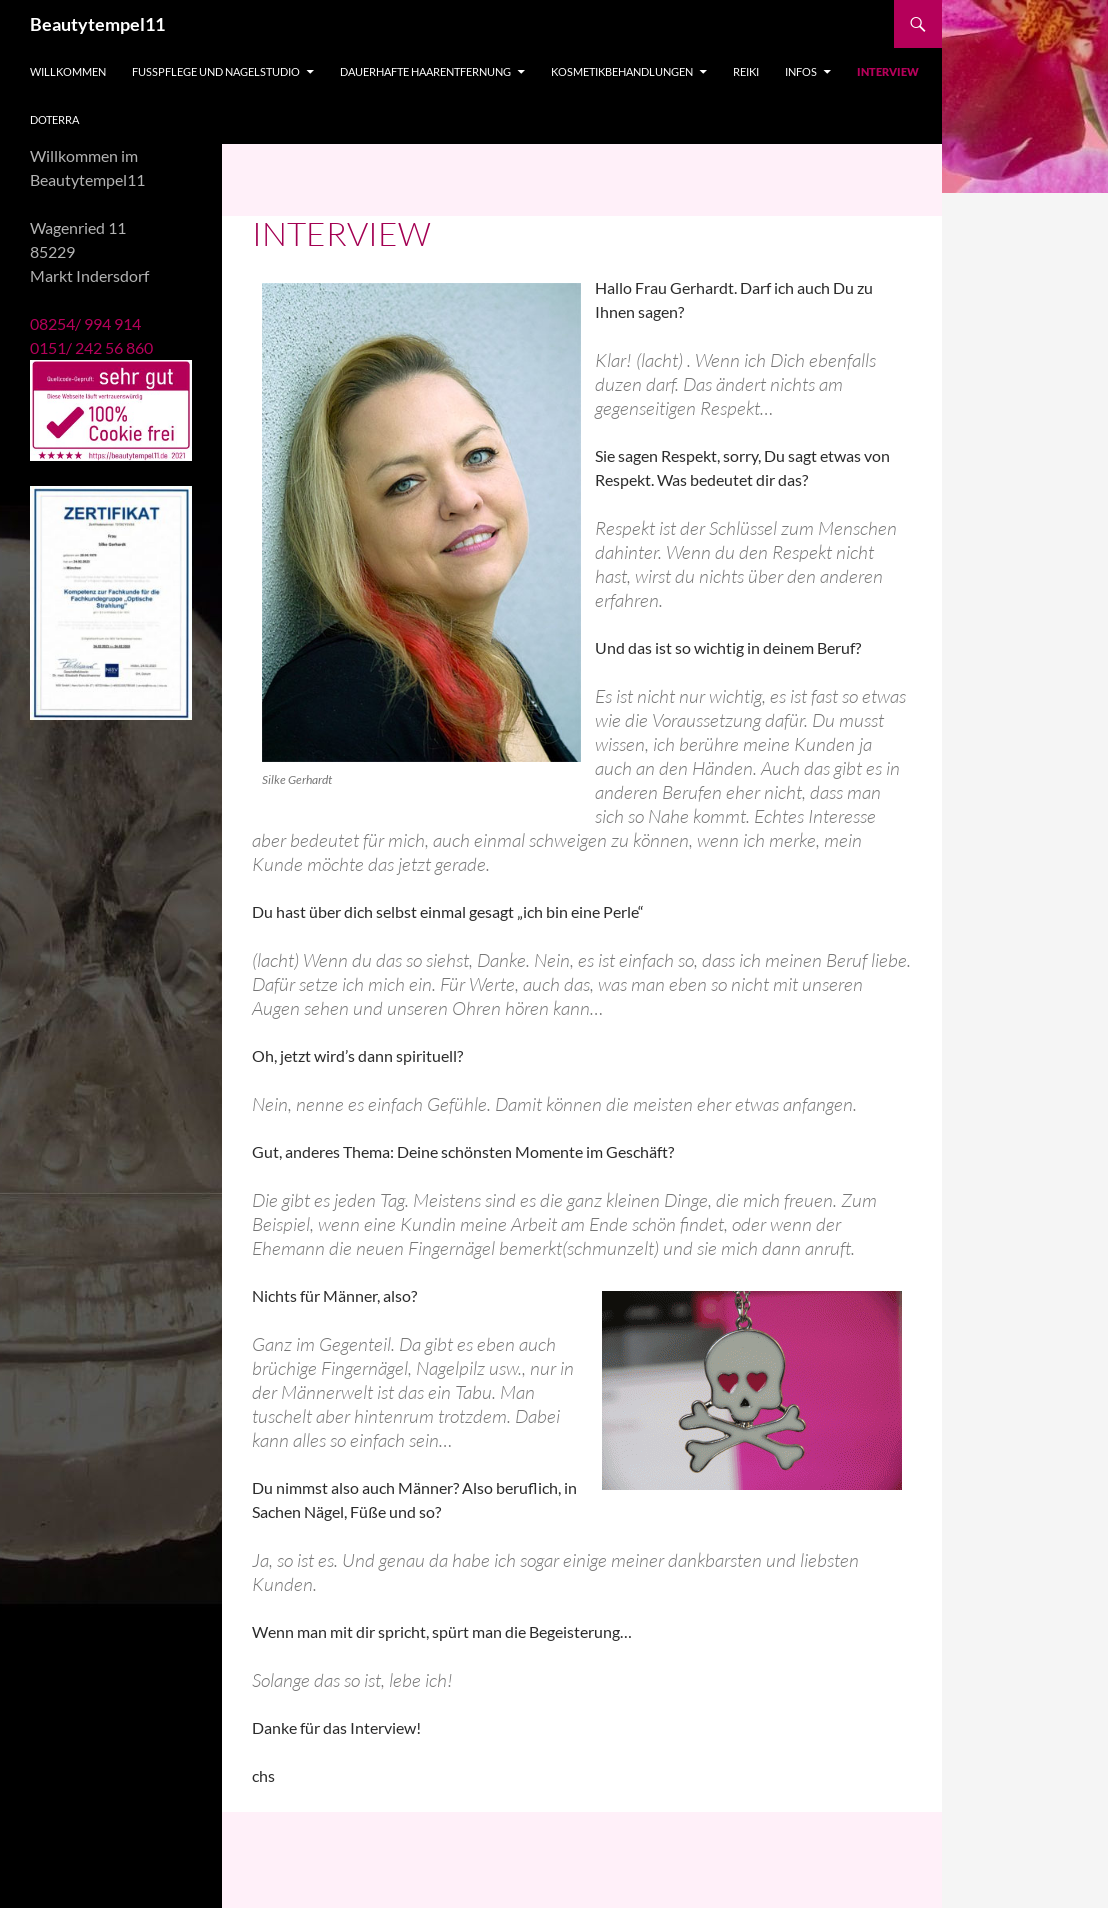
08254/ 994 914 (85, 323)
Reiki (746, 71)
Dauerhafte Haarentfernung (425, 71)
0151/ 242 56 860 (91, 347)
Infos (801, 71)
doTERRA (54, 119)
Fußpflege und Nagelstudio (216, 71)
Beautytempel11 (97, 24)
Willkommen (68, 71)
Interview (888, 71)
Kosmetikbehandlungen (622, 71)
